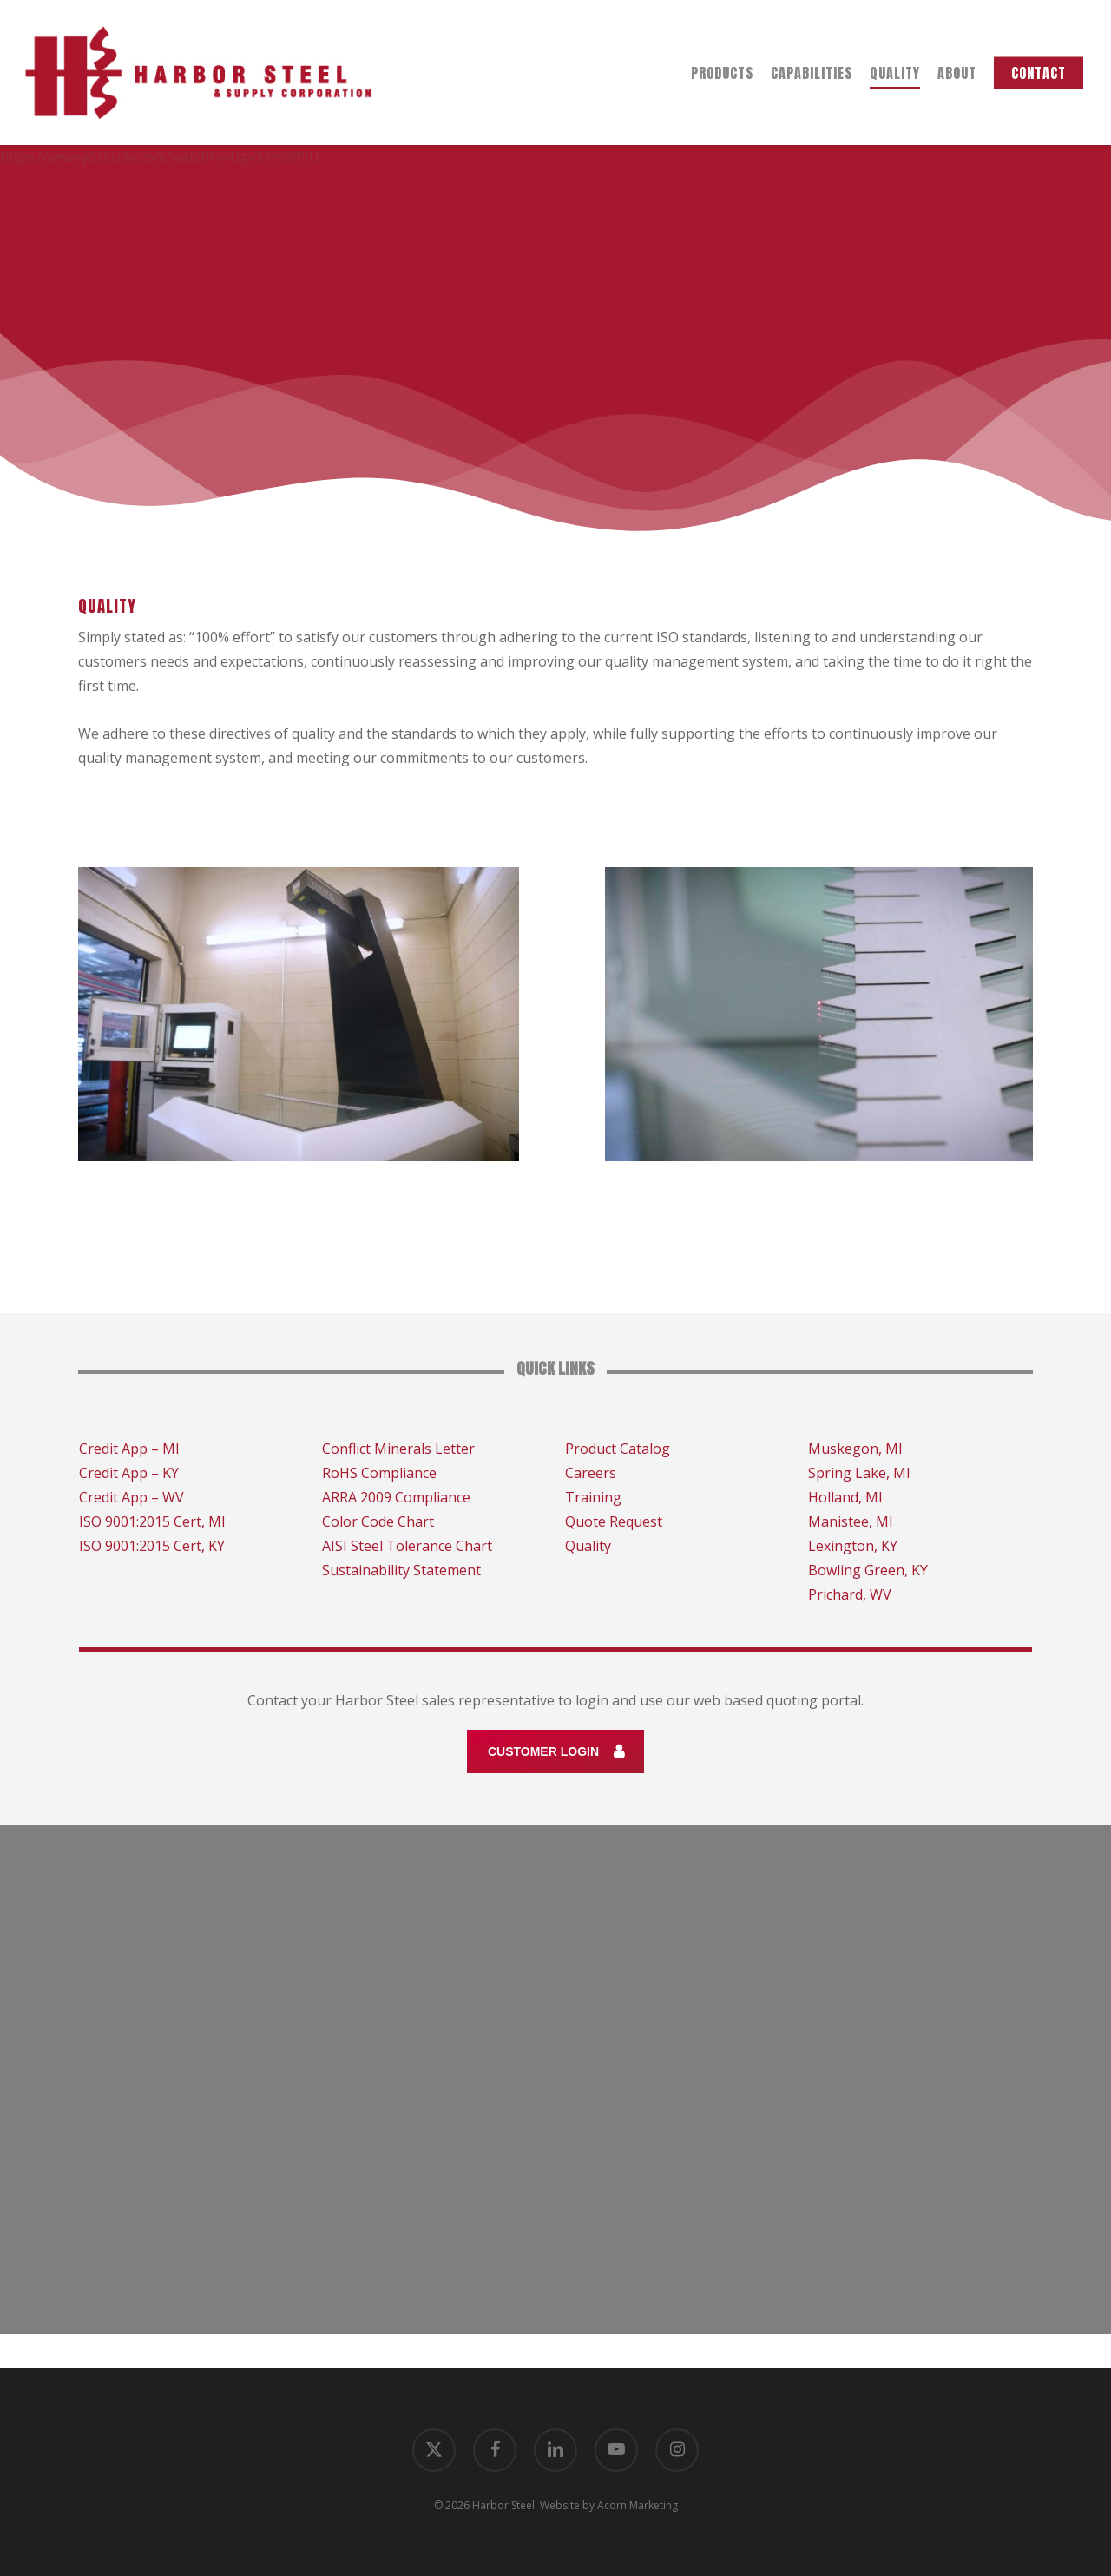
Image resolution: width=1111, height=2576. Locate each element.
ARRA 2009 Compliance (396, 1497)
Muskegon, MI (855, 1448)
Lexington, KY (852, 1545)
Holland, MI (845, 1497)
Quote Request (613, 1521)
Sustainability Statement (401, 1570)
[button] (555, 1751)
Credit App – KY (129, 1472)
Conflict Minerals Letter (398, 1448)
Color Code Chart (378, 1521)
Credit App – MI (129, 1448)
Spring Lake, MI (859, 1472)
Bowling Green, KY (868, 1570)
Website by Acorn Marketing (609, 2505)
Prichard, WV (849, 1594)
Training (593, 1497)
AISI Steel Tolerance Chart (407, 1545)
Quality (588, 1545)
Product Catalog (617, 1448)
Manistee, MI (850, 1521)
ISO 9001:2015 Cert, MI (152, 1521)
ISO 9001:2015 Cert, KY (152, 1545)
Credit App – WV (131, 1497)
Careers (590, 1472)
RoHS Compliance (379, 1472)
